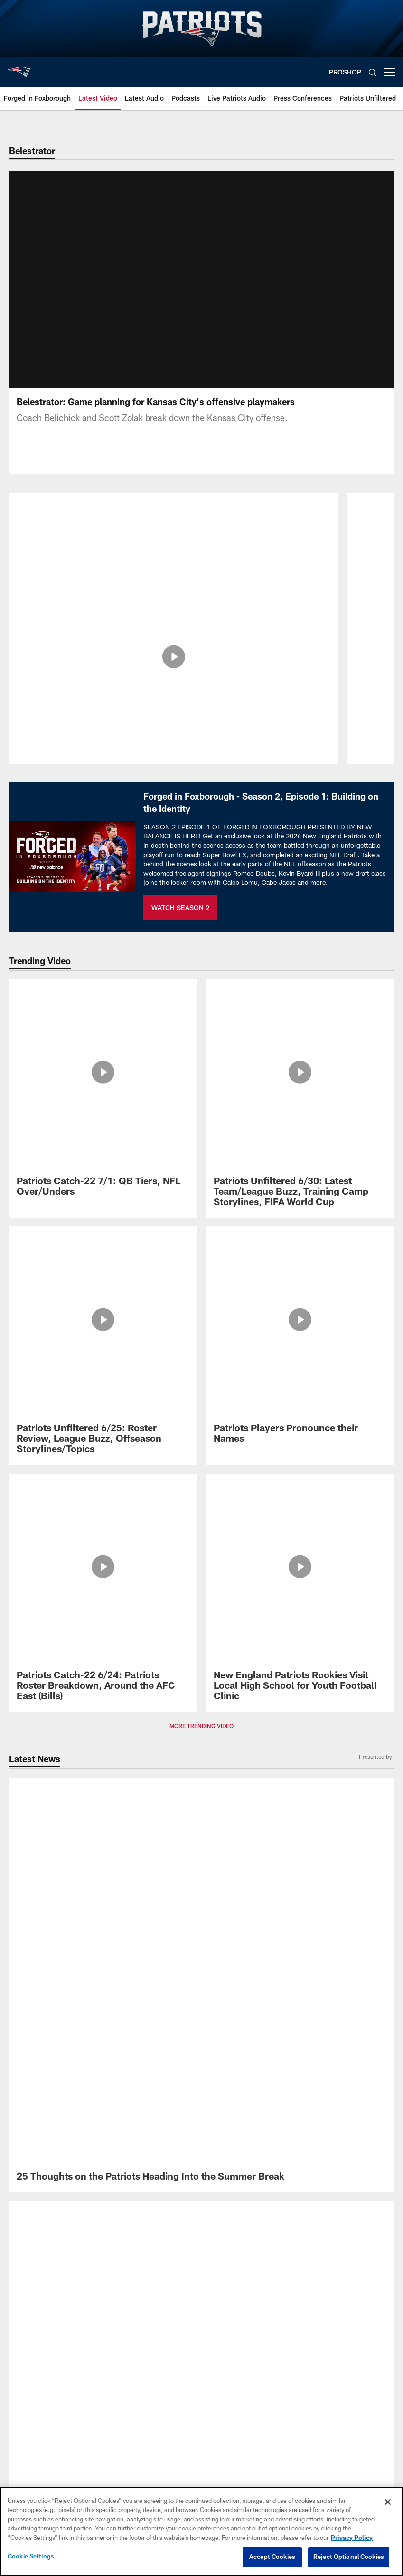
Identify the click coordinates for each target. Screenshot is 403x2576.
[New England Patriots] (202, 1835)
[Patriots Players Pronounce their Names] (300, 1070)
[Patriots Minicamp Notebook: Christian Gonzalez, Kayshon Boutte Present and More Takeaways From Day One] (201, 1411)
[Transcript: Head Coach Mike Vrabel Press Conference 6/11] (201, 1367)
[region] (201, 2531)
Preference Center (202, 2020)
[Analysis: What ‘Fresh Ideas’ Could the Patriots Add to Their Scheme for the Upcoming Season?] (201, 1324)
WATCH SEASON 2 (180, 919)
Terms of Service (202, 1911)
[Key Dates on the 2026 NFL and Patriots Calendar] (103, 1665)
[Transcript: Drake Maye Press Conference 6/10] (201, 1455)
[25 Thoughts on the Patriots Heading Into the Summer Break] (201, 1241)
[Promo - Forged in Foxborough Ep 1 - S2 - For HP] (103, 1616)
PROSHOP (345, 72)
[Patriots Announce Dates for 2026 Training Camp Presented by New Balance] (201, 1280)
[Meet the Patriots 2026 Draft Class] (300, 1659)
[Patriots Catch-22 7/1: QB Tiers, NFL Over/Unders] (103, 1011)
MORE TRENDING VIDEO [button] (201, 1174)
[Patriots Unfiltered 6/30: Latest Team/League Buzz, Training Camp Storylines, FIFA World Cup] (300, 1016)
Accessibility (202, 1926)
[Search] (372, 72)
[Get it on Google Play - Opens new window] (232, 1795)
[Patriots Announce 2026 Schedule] (300, 1611)
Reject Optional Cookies (348, 2556)
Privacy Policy (201, 1896)
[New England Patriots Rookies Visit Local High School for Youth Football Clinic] (300, 1135)
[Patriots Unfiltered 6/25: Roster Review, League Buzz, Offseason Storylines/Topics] (103, 1075)
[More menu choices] (389, 72)
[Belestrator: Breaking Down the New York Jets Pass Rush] (174, 536)
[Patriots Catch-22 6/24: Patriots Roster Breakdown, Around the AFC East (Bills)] (103, 1135)
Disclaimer (202, 1942)
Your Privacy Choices (201, 1989)
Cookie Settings (201, 2004)
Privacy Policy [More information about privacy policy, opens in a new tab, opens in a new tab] (352, 2537)
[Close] (387, 2502)
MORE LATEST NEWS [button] (202, 1484)
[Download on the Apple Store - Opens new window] (167, 1792)
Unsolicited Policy (201, 1958)
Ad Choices (201, 1973)
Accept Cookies (272, 2556)
